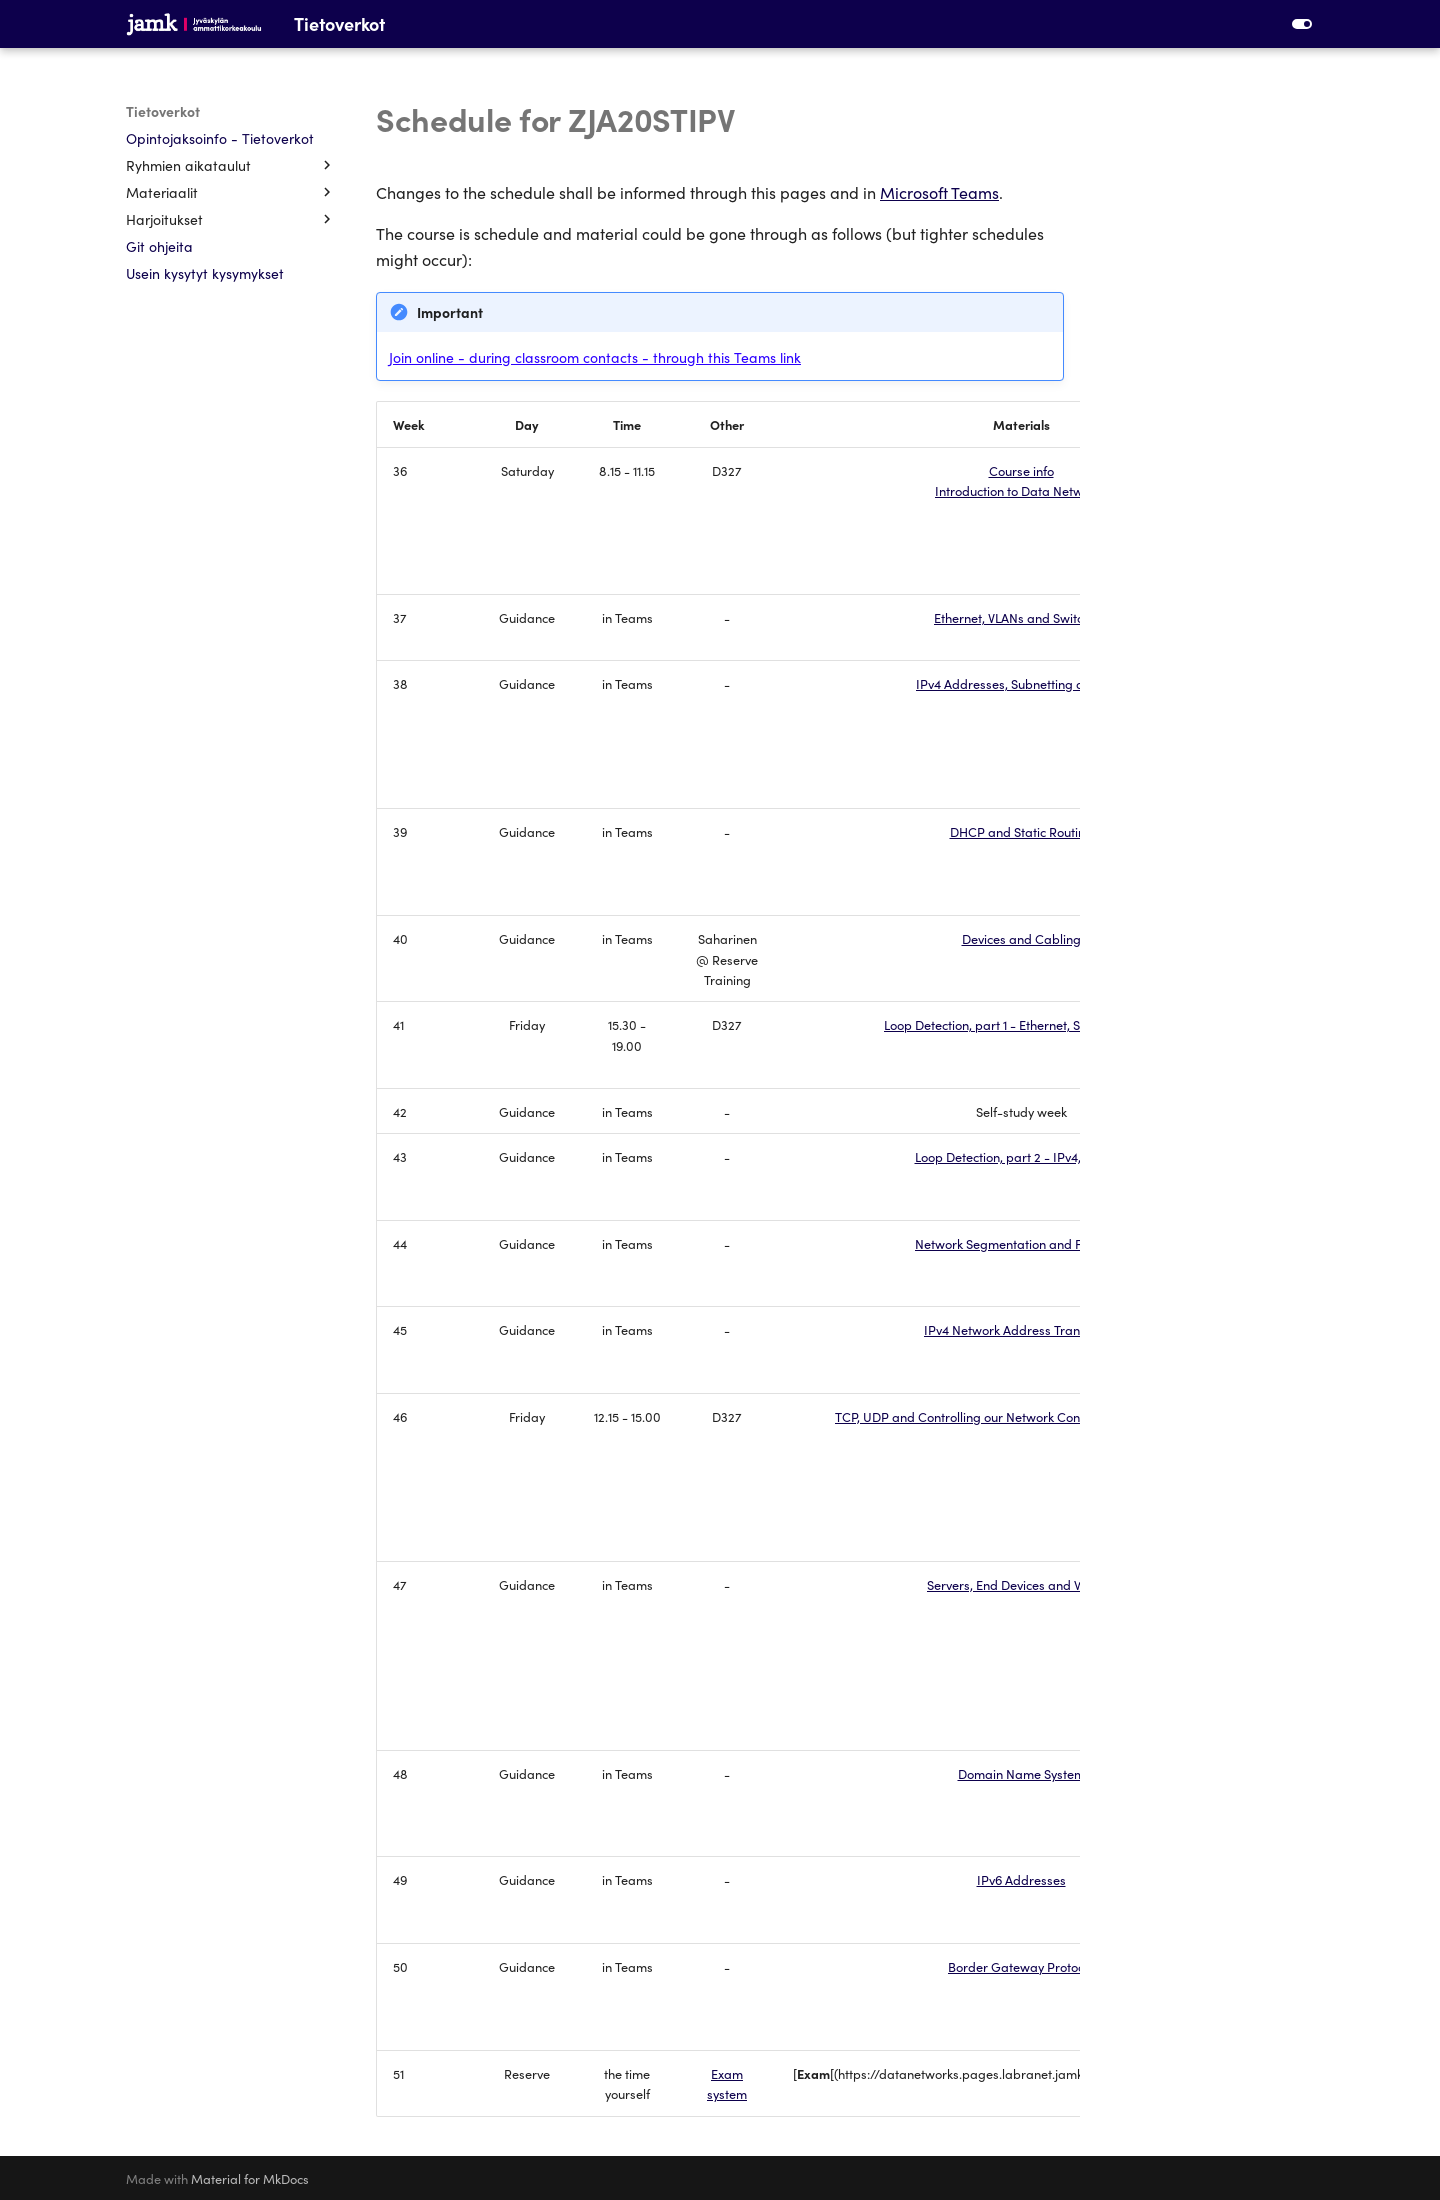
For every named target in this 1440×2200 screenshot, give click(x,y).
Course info (1021, 470)
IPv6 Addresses (1021, 1879)
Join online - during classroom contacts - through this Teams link (595, 357)
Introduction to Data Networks (1021, 490)
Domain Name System (1021, 1773)
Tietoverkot (163, 111)
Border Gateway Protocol (1021, 1966)
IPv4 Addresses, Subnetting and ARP (1021, 683)
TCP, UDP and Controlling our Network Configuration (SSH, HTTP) (1021, 1416)
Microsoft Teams (939, 192)
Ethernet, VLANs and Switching (1021, 617)
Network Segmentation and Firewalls (1021, 1243)
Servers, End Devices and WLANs (1021, 1584)
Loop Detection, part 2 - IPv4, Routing (1021, 1156)
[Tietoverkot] (194, 24)
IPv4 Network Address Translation (1021, 1329)
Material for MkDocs (250, 2178)
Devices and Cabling (1021, 938)
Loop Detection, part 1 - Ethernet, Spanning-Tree (1021, 1024)
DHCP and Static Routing (1021, 831)
